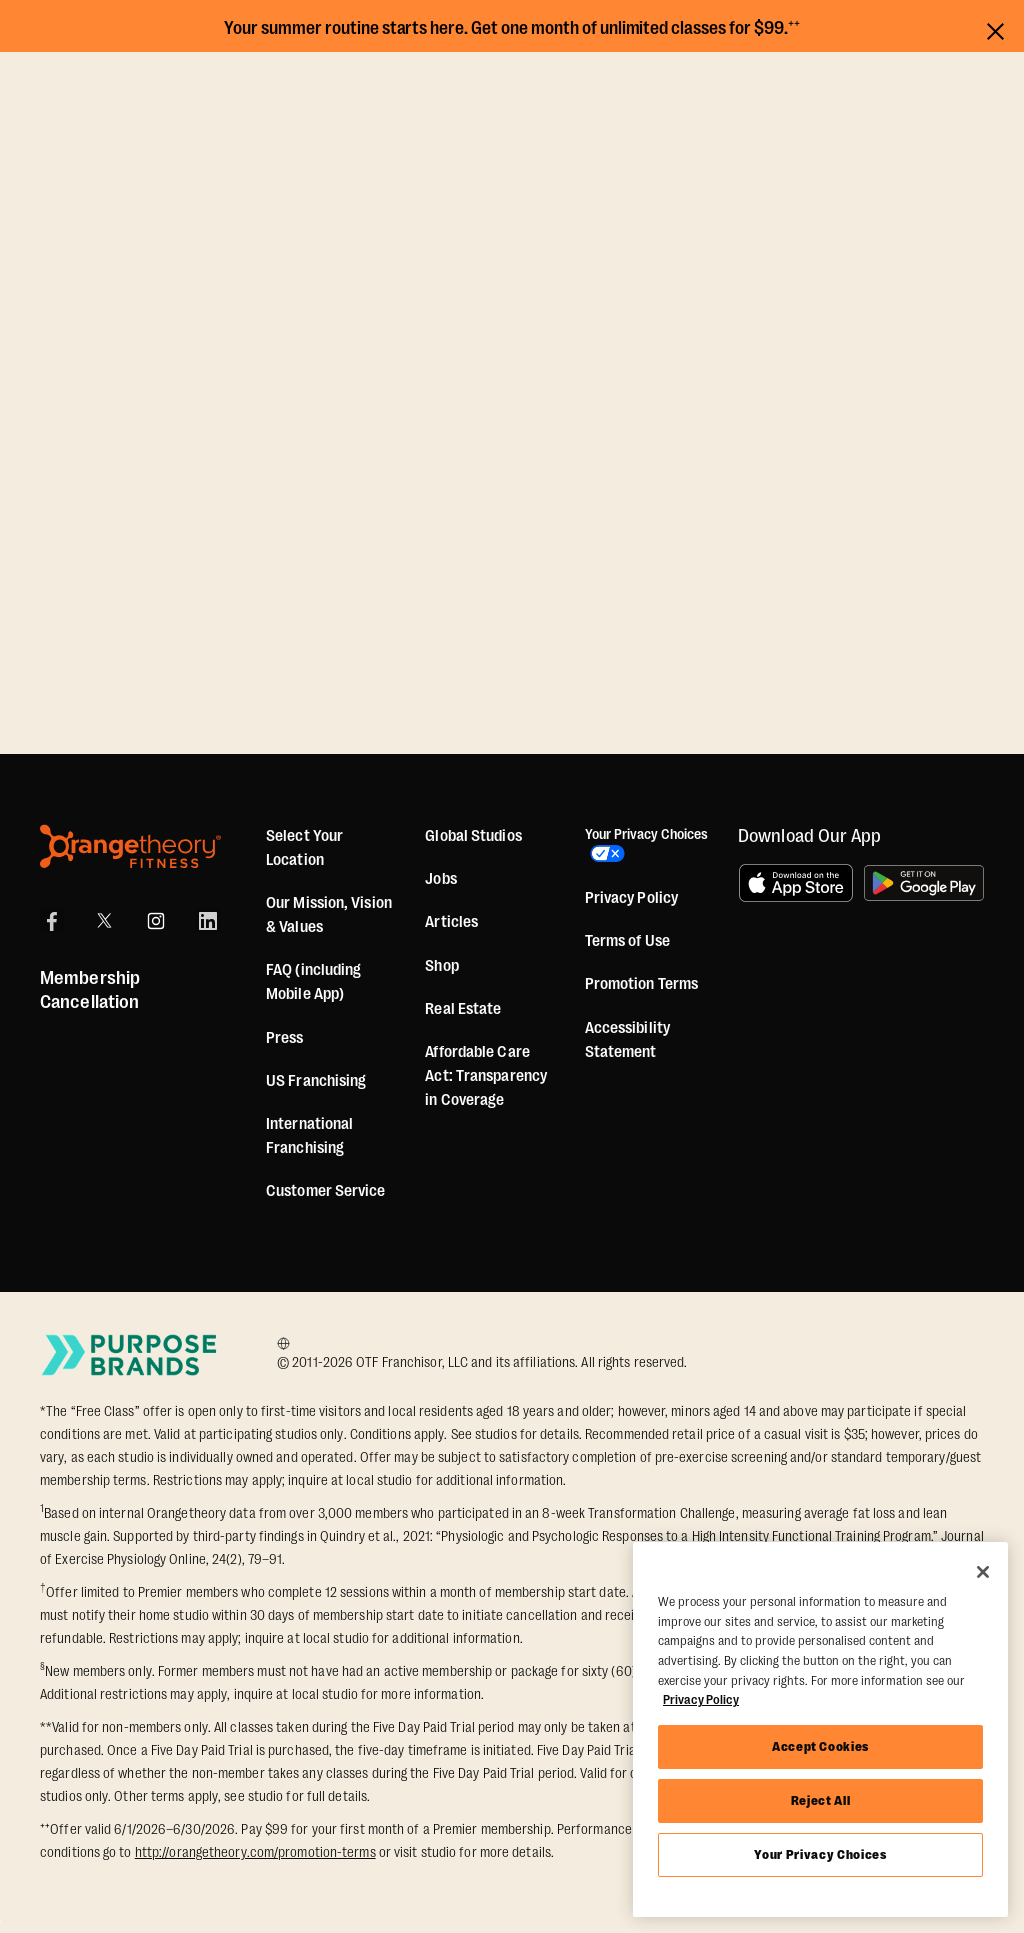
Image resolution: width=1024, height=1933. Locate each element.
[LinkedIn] (208, 921)
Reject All (821, 1800)
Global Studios (473, 836)
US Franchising (316, 1081)
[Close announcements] (995, 28)
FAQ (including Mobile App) (313, 982)
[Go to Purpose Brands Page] (130, 1354)
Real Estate (463, 1009)
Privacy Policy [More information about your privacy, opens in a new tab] (701, 1699)
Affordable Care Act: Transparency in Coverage (486, 1076)
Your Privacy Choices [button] (626, 848)
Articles (451, 922)
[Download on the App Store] (796, 883)
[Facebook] (52, 921)
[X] (104, 921)
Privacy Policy (631, 903)
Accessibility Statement (627, 1044)
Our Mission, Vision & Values (329, 915)
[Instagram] (156, 921)
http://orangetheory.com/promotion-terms (255, 1852)
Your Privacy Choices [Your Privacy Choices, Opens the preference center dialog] (820, 1854)
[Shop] (441, 966)
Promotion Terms (642, 989)
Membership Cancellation (90, 990)
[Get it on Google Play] (924, 883)
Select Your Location (304, 848)
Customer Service (326, 1191)
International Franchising (309, 1136)
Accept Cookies (820, 1746)
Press (285, 1038)
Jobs (440, 879)
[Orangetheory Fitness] (130, 846)
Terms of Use (627, 946)
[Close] (983, 1572)
